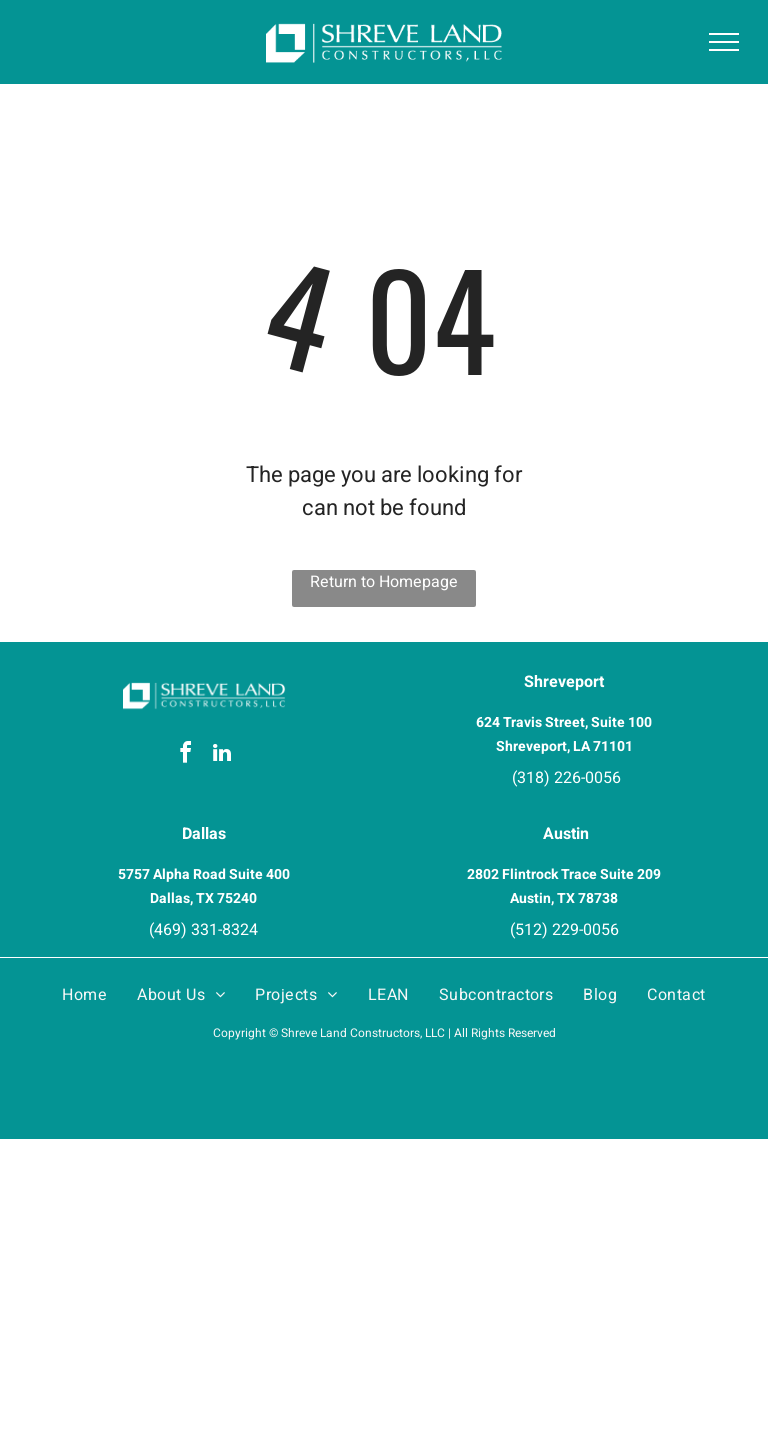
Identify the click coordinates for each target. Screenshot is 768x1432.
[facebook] (186, 755)
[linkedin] (222, 755)
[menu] (724, 42)
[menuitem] (84, 995)
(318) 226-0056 (566, 778)
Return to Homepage (384, 582)
